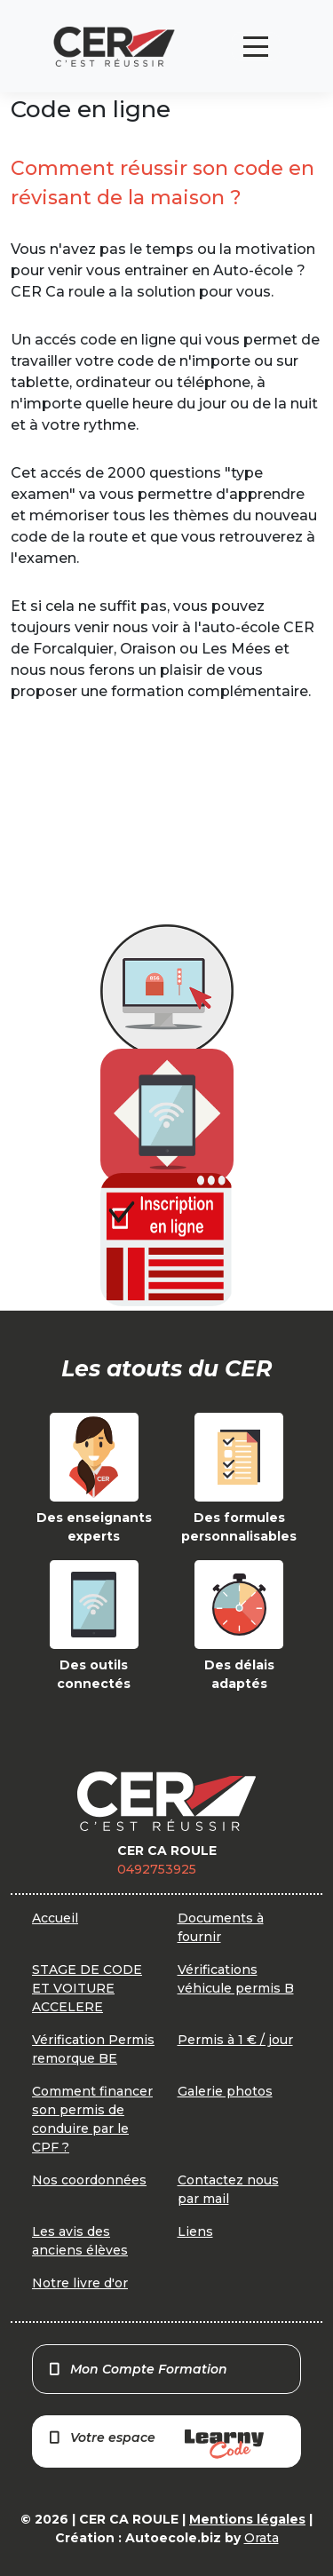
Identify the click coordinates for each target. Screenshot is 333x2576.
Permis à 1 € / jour (235, 2040)
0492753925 (156, 1869)
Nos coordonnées (89, 2180)
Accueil (55, 1918)
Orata (261, 2538)
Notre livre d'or (80, 2283)
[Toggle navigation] (256, 46)
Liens (195, 2231)
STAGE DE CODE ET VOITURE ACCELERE (87, 1988)
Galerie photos (225, 2091)
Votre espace (155, 2444)
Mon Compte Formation (137, 2369)
